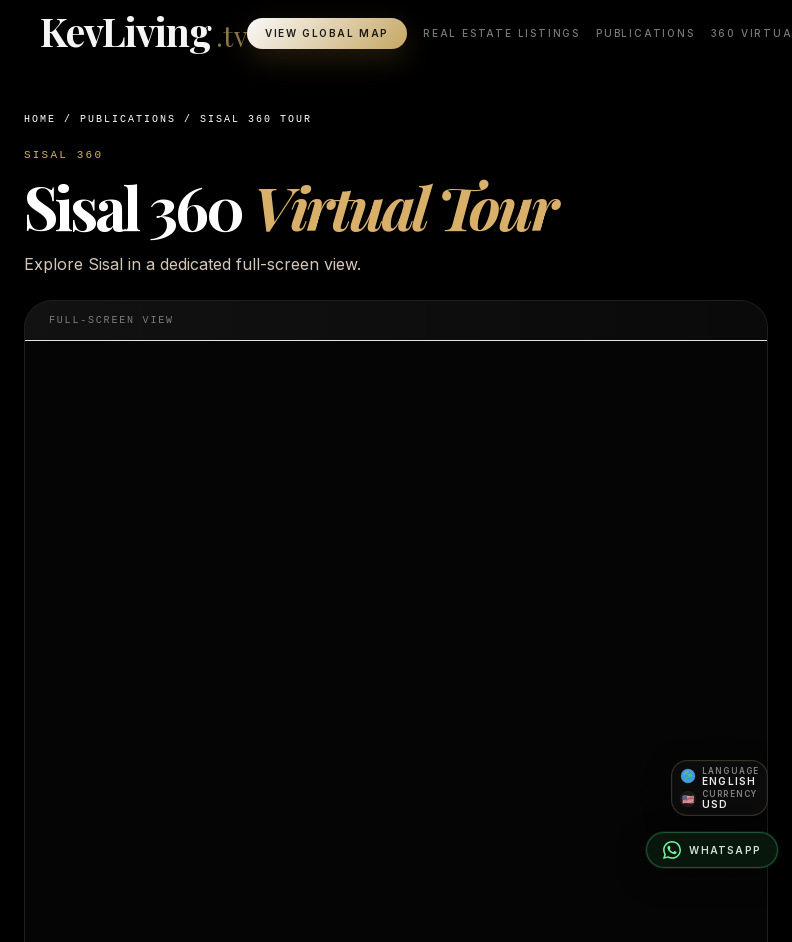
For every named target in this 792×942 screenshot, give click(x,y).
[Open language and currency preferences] (719, 788)
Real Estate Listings (501, 34)
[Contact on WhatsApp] (712, 850)
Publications (645, 34)
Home (40, 119)
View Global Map (327, 34)
